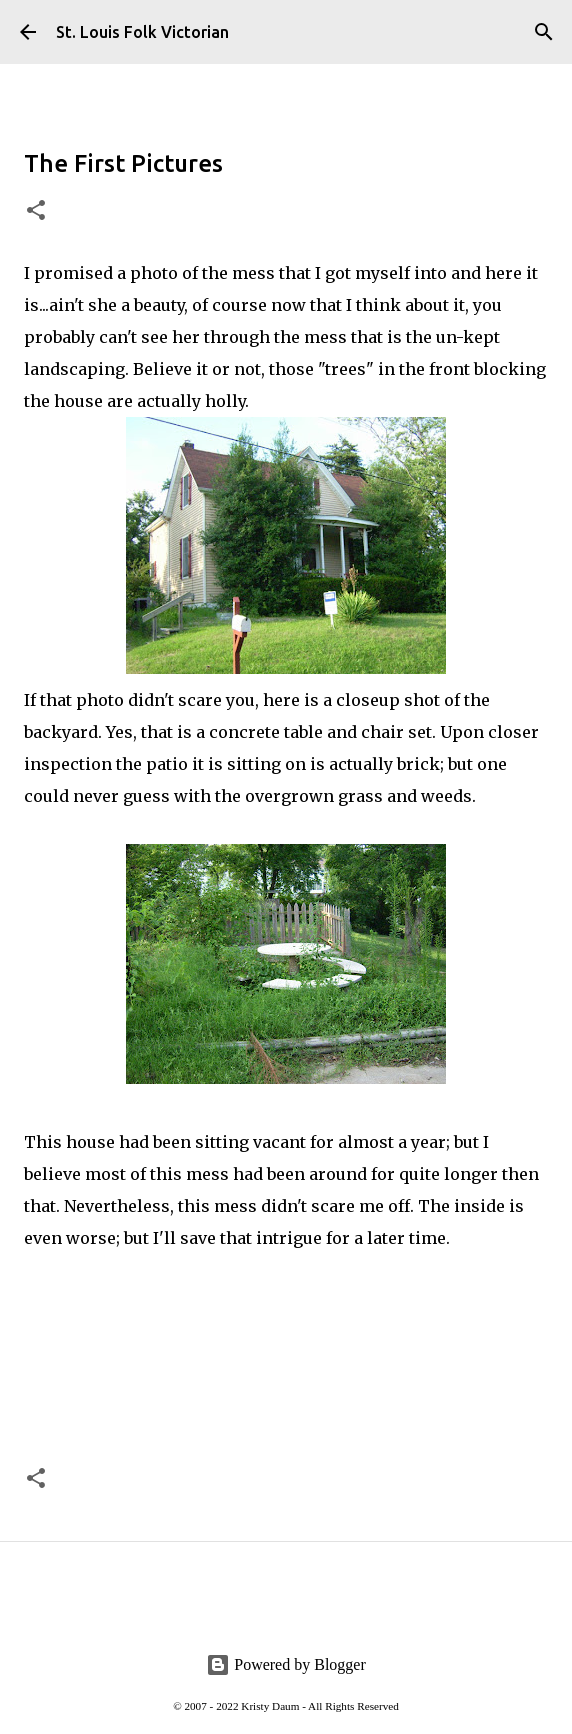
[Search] (544, 32)
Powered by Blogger (286, 1664)
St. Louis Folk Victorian (142, 32)
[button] (36, 211)
